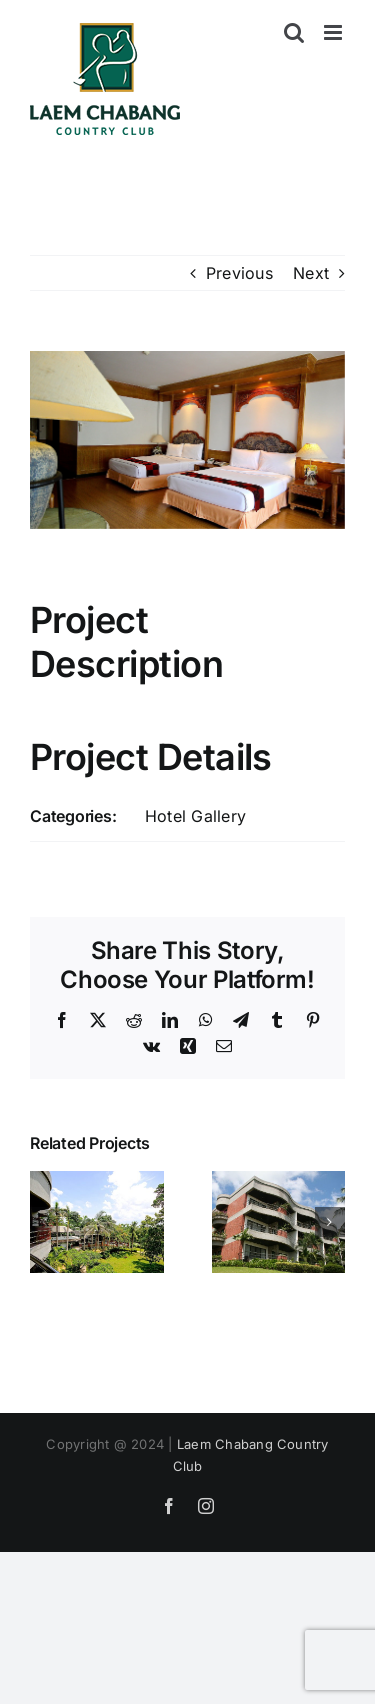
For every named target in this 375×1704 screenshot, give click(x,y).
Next (311, 273)
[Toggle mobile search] (294, 32)
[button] (45, 1222)
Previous (239, 273)
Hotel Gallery (195, 816)
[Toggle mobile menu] (334, 32)
